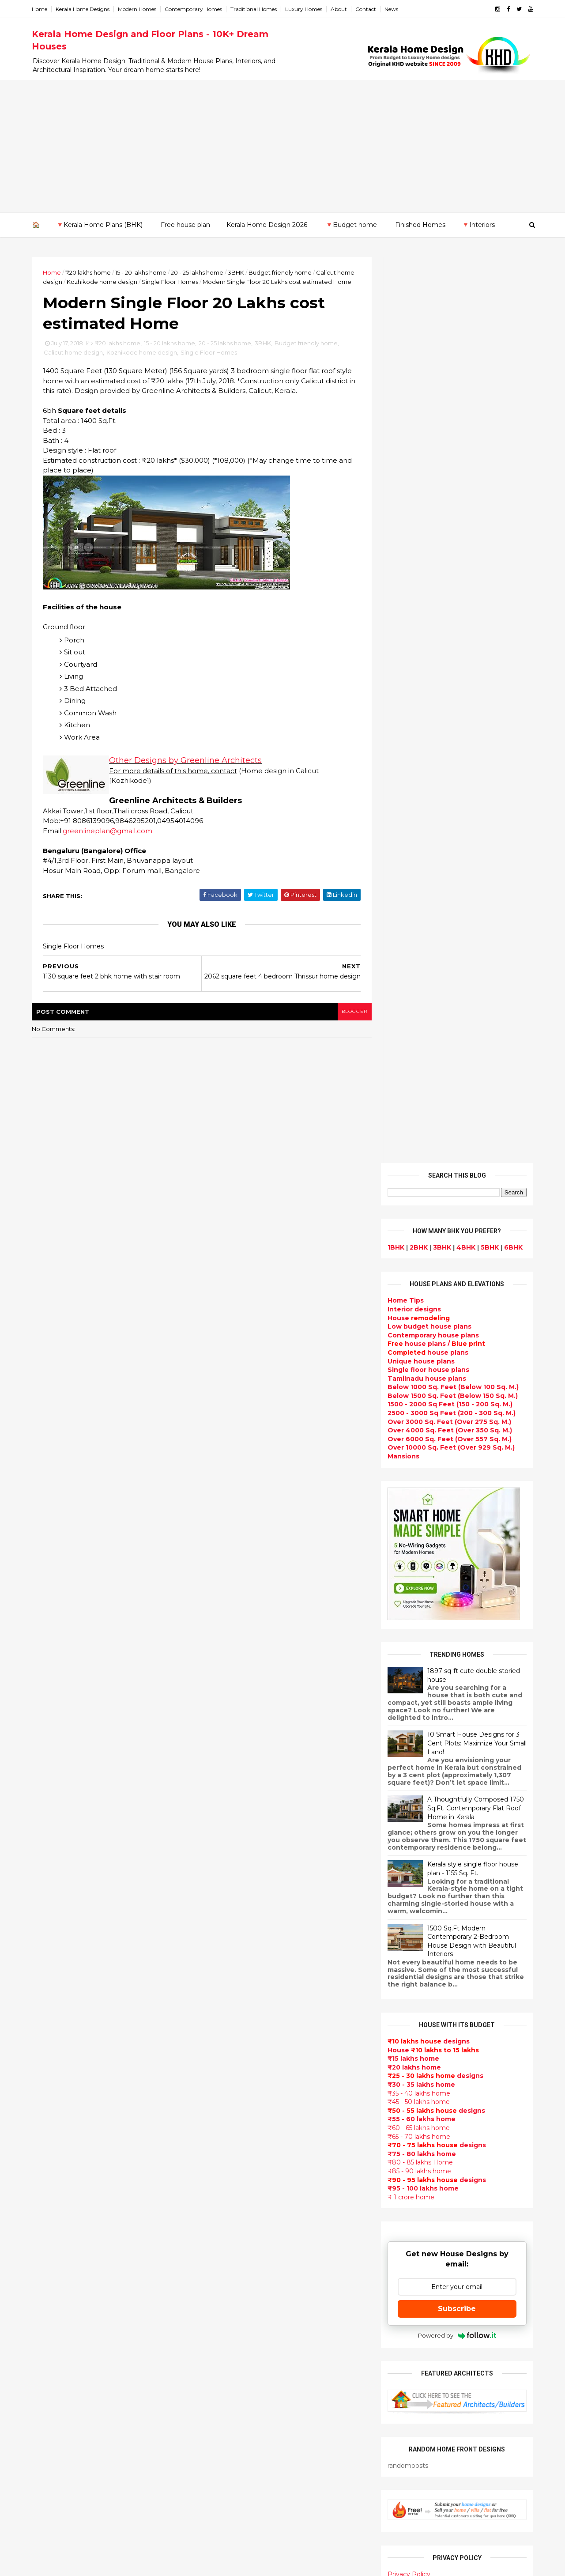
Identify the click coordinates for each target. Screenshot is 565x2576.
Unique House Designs (241, 2174)
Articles (216, 2153)
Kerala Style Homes (235, 2037)
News (392, 9)
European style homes (240, 2332)
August (53, 1920)
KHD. (214, 2564)
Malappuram (53, 2214)
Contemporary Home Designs (252, 1901)
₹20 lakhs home (89, 272)
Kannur (45, 2171)
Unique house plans (419, 455)
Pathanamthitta (60, 2232)
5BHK (488, 341)
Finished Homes (420, 225)
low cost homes (229, 2321)
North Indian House (235, 2311)
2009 (51, 2116)
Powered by (456, 1429)
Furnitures (220, 2468)
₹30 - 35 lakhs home (420, 1178)
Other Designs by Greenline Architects (186, 770)
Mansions (402, 550)
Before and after (231, 2521)
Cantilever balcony (234, 2500)
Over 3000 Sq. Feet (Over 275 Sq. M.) (448, 516)
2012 (50, 2080)
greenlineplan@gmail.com (109, 841)
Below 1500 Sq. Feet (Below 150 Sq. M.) (451, 490)
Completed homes (234, 2132)
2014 (51, 2056)
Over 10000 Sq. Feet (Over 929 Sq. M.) (449, 542)
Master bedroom (231, 2363)
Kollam (44, 2188)
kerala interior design (239, 2122)
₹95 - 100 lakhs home (421, 1282)
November (58, 1884)
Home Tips (404, 395)
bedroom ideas (228, 2227)
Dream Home (225, 2416)
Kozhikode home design (122, 281)
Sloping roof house (235, 1922)
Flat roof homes (230, 1911)
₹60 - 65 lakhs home (417, 1222)
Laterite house (228, 2394)
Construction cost (234, 2184)
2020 (51, 1838)
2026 (51, 1765)
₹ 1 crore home (409, 1291)
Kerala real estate (233, 2510)
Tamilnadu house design (244, 2237)
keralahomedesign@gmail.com (431, 2327)
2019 (50, 1850)
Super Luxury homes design (250, 2090)
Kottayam (49, 2197)
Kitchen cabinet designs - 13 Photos (466, 1984)
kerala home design (236, 1880)
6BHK (512, 341)
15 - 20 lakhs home (142, 272)
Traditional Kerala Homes (245, 2080)
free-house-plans (232, 2017)
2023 (51, 1801)
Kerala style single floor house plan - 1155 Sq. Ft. (471, 963)
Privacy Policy (407, 1668)
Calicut (85, 2206)
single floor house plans (243, 2195)
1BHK (394, 341)
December (58, 1872)
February (56, 1993)
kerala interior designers (244, 2374)
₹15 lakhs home (412, 1153)
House (417, 412)
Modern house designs (241, 1890)
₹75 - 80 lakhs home (420, 1248)
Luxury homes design (239, 1964)
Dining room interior (237, 2269)
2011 (49, 2092)
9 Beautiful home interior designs (462, 1805)
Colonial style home (236, 2027)
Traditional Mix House (239, 2426)
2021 (50, 1825)
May (47, 1956)
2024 (51, 1789)
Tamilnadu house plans (425, 472)
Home (41, 9)
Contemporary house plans (432, 429)
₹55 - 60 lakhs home (420, 1213)
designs (413, 403)
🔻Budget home (351, 225)
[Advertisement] (282, 146)
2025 (51, 1777)
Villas (211, 2006)
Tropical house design (240, 2279)
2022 (51, 1813)
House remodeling (234, 2405)
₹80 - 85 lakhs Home (419, 1257)
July (47, 1933)
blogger (349, 1025)
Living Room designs (237, 2164)
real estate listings (453, 2142)
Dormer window (230, 2247)
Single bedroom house (241, 2531)
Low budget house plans (428, 420)
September (60, 1908)
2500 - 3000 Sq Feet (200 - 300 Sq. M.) (450, 507)
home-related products (451, 2099)
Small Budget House (237, 1975)
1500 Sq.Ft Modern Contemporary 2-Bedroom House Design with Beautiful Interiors (470, 1035)
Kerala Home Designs (84, 9)
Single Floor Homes (190, 281)
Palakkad (48, 2223)
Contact (367, 9)
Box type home (228, 1995)
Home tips (220, 2447)
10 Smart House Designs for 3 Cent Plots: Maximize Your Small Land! (475, 837)
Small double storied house (249, 2048)
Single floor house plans (427, 464)
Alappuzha (51, 2145)
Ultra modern (225, 2206)
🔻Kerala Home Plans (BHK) (99, 225)
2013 (50, 2068)
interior (215, 1985)
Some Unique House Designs (456, 1877)
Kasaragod (50, 2180)
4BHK (464, 341)
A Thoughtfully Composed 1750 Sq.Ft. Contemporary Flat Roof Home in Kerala (474, 902)
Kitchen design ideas (238, 2289)
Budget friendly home (281, 272)
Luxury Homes (305, 9)
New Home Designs (236, 2069)
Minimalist (220, 2353)
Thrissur (47, 2249)
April (48, 1968)
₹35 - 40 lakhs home (417, 1187)
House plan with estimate (246, 2258)
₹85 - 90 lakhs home (418, 1265)
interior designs (458, 2090)
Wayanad (48, 2258)
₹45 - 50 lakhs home (417, 1196)
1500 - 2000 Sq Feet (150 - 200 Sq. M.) (448, 498)
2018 (50, 1862)
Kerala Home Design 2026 (266, 225)
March (51, 1981)
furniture (503, 2090)
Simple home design (237, 2300)
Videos (214, 2216)
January (54, 2005)
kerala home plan (232, 1943)
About (340, 9)
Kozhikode (51, 2206)
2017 (50, 2020)
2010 (50, 2104)
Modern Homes (138, 9)
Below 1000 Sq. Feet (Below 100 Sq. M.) (451, 481)
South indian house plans (246, 2111)
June (49, 1945)
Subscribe (456, 1402)
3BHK (237, 272)
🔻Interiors (478, 225)
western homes (229, 2342)
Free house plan (185, 225)
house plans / (435, 438)
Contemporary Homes (194, 9)
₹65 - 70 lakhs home (417, 1231)
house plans (426, 446)
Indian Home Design (237, 2100)
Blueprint (219, 2489)
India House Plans (233, 1932)
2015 (50, 2044)
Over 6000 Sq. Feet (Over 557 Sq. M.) (448, 533)
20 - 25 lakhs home (198, 272)
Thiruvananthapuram (68, 2240)
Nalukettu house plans (241, 2479)
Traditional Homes (255, 9)
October (55, 1896)
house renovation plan (241, 2384)
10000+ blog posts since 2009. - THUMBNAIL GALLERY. (105, 2564)
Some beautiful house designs (457, 1841)
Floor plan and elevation (244, 2058)
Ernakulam (50, 2154)
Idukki (43, 2162)
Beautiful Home (229, 1953)
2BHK (417, 341)
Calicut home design (74, 362)
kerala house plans (234, 2437)
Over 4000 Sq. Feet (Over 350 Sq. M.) (448, 525)
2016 (50, 2032)
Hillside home (225, 2458)
